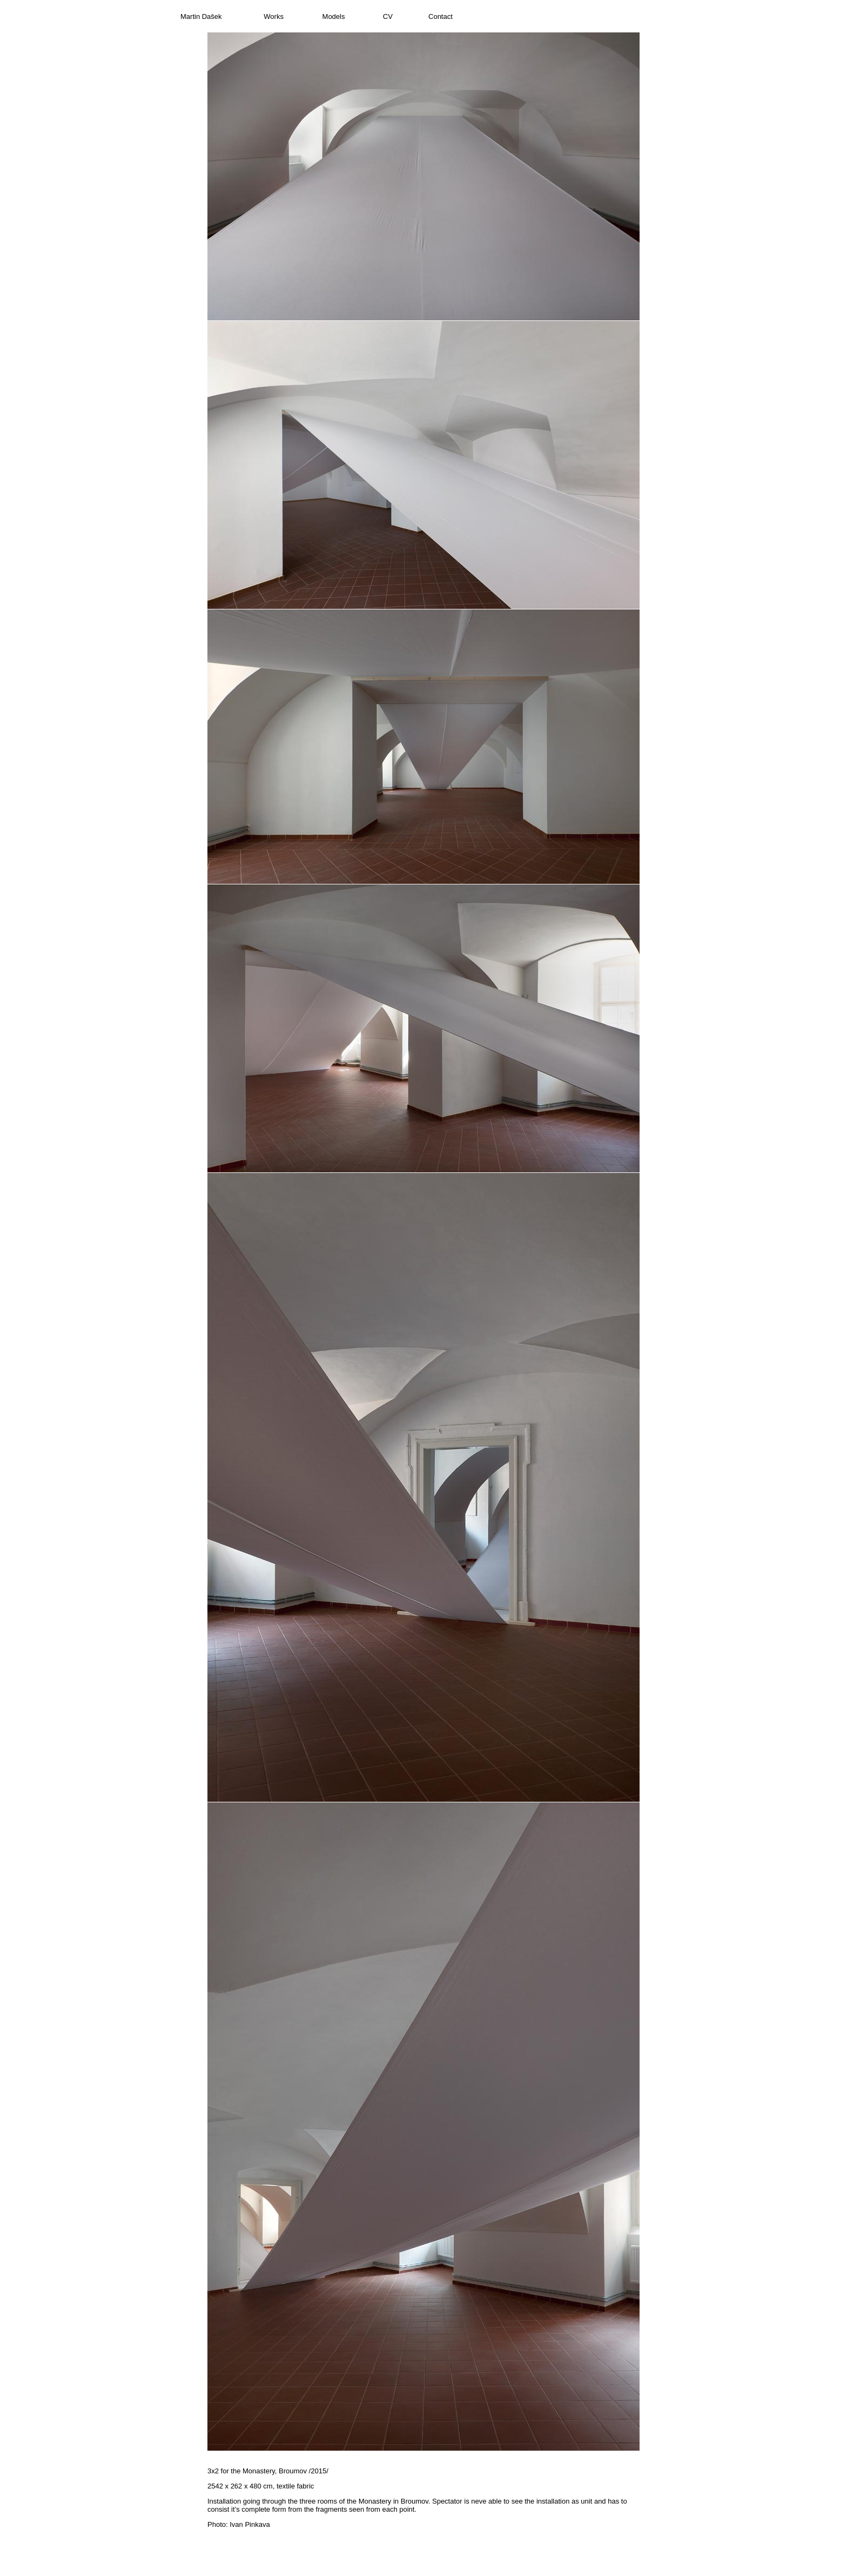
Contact (440, 16)
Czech (657, 16)
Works (274, 16)
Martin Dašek (201, 16)
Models (333, 16)
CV (388, 16)
